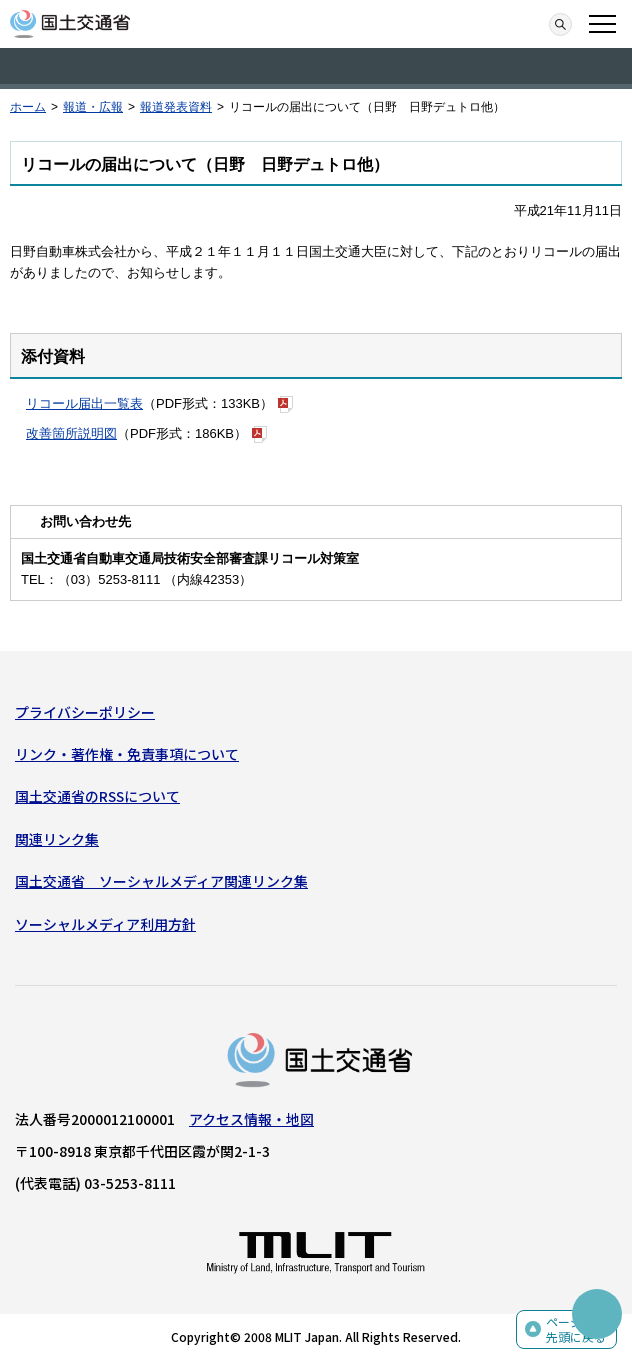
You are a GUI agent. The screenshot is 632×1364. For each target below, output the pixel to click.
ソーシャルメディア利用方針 (105, 924)
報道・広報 (93, 107)
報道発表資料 (176, 107)
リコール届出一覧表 (84, 403)
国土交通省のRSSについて (97, 796)
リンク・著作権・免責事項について (127, 754)
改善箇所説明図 (71, 433)
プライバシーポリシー (85, 712)
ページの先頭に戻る (576, 1329)
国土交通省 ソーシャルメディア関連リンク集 (161, 881)
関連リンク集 (57, 839)
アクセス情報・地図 (251, 1119)
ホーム (28, 107)
